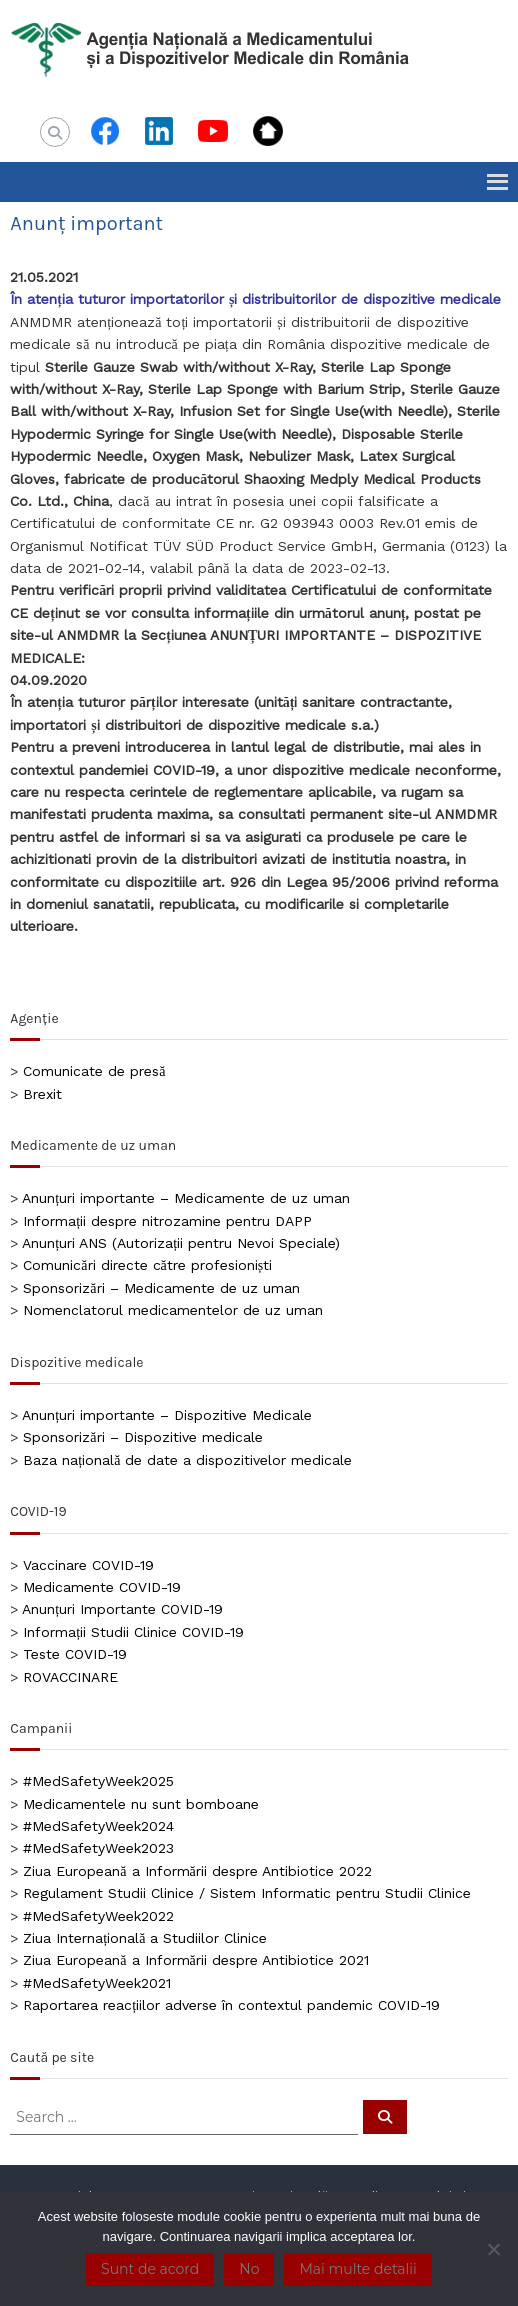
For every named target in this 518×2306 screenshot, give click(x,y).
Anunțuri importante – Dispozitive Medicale (167, 1415)
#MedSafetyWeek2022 (98, 1916)
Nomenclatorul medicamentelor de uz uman (173, 1310)
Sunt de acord (150, 2269)
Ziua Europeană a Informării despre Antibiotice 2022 (197, 1871)
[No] (493, 2249)
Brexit (42, 1094)
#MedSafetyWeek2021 (97, 1983)
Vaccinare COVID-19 (88, 1565)
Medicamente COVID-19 (102, 1587)
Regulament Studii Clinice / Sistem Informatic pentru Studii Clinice (247, 1893)
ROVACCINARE (70, 1677)
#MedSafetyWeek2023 (98, 1848)
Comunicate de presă (94, 1071)
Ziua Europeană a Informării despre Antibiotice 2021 (195, 1960)
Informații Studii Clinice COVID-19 (133, 1632)
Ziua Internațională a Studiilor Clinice (145, 1938)
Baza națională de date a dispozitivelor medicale (187, 1460)
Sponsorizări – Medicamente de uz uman (161, 1288)
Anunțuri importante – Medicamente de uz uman (186, 1198)
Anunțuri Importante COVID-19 (122, 1609)
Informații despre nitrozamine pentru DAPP (167, 1221)
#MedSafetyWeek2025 (98, 1781)
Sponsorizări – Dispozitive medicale (142, 1437)
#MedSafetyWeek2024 (98, 1826)
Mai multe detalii (357, 2269)
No (249, 2269)
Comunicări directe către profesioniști (147, 1265)
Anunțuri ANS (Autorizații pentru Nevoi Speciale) (181, 1243)
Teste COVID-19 (75, 1654)
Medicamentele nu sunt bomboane (141, 1804)
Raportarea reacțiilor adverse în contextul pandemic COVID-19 (231, 2005)
